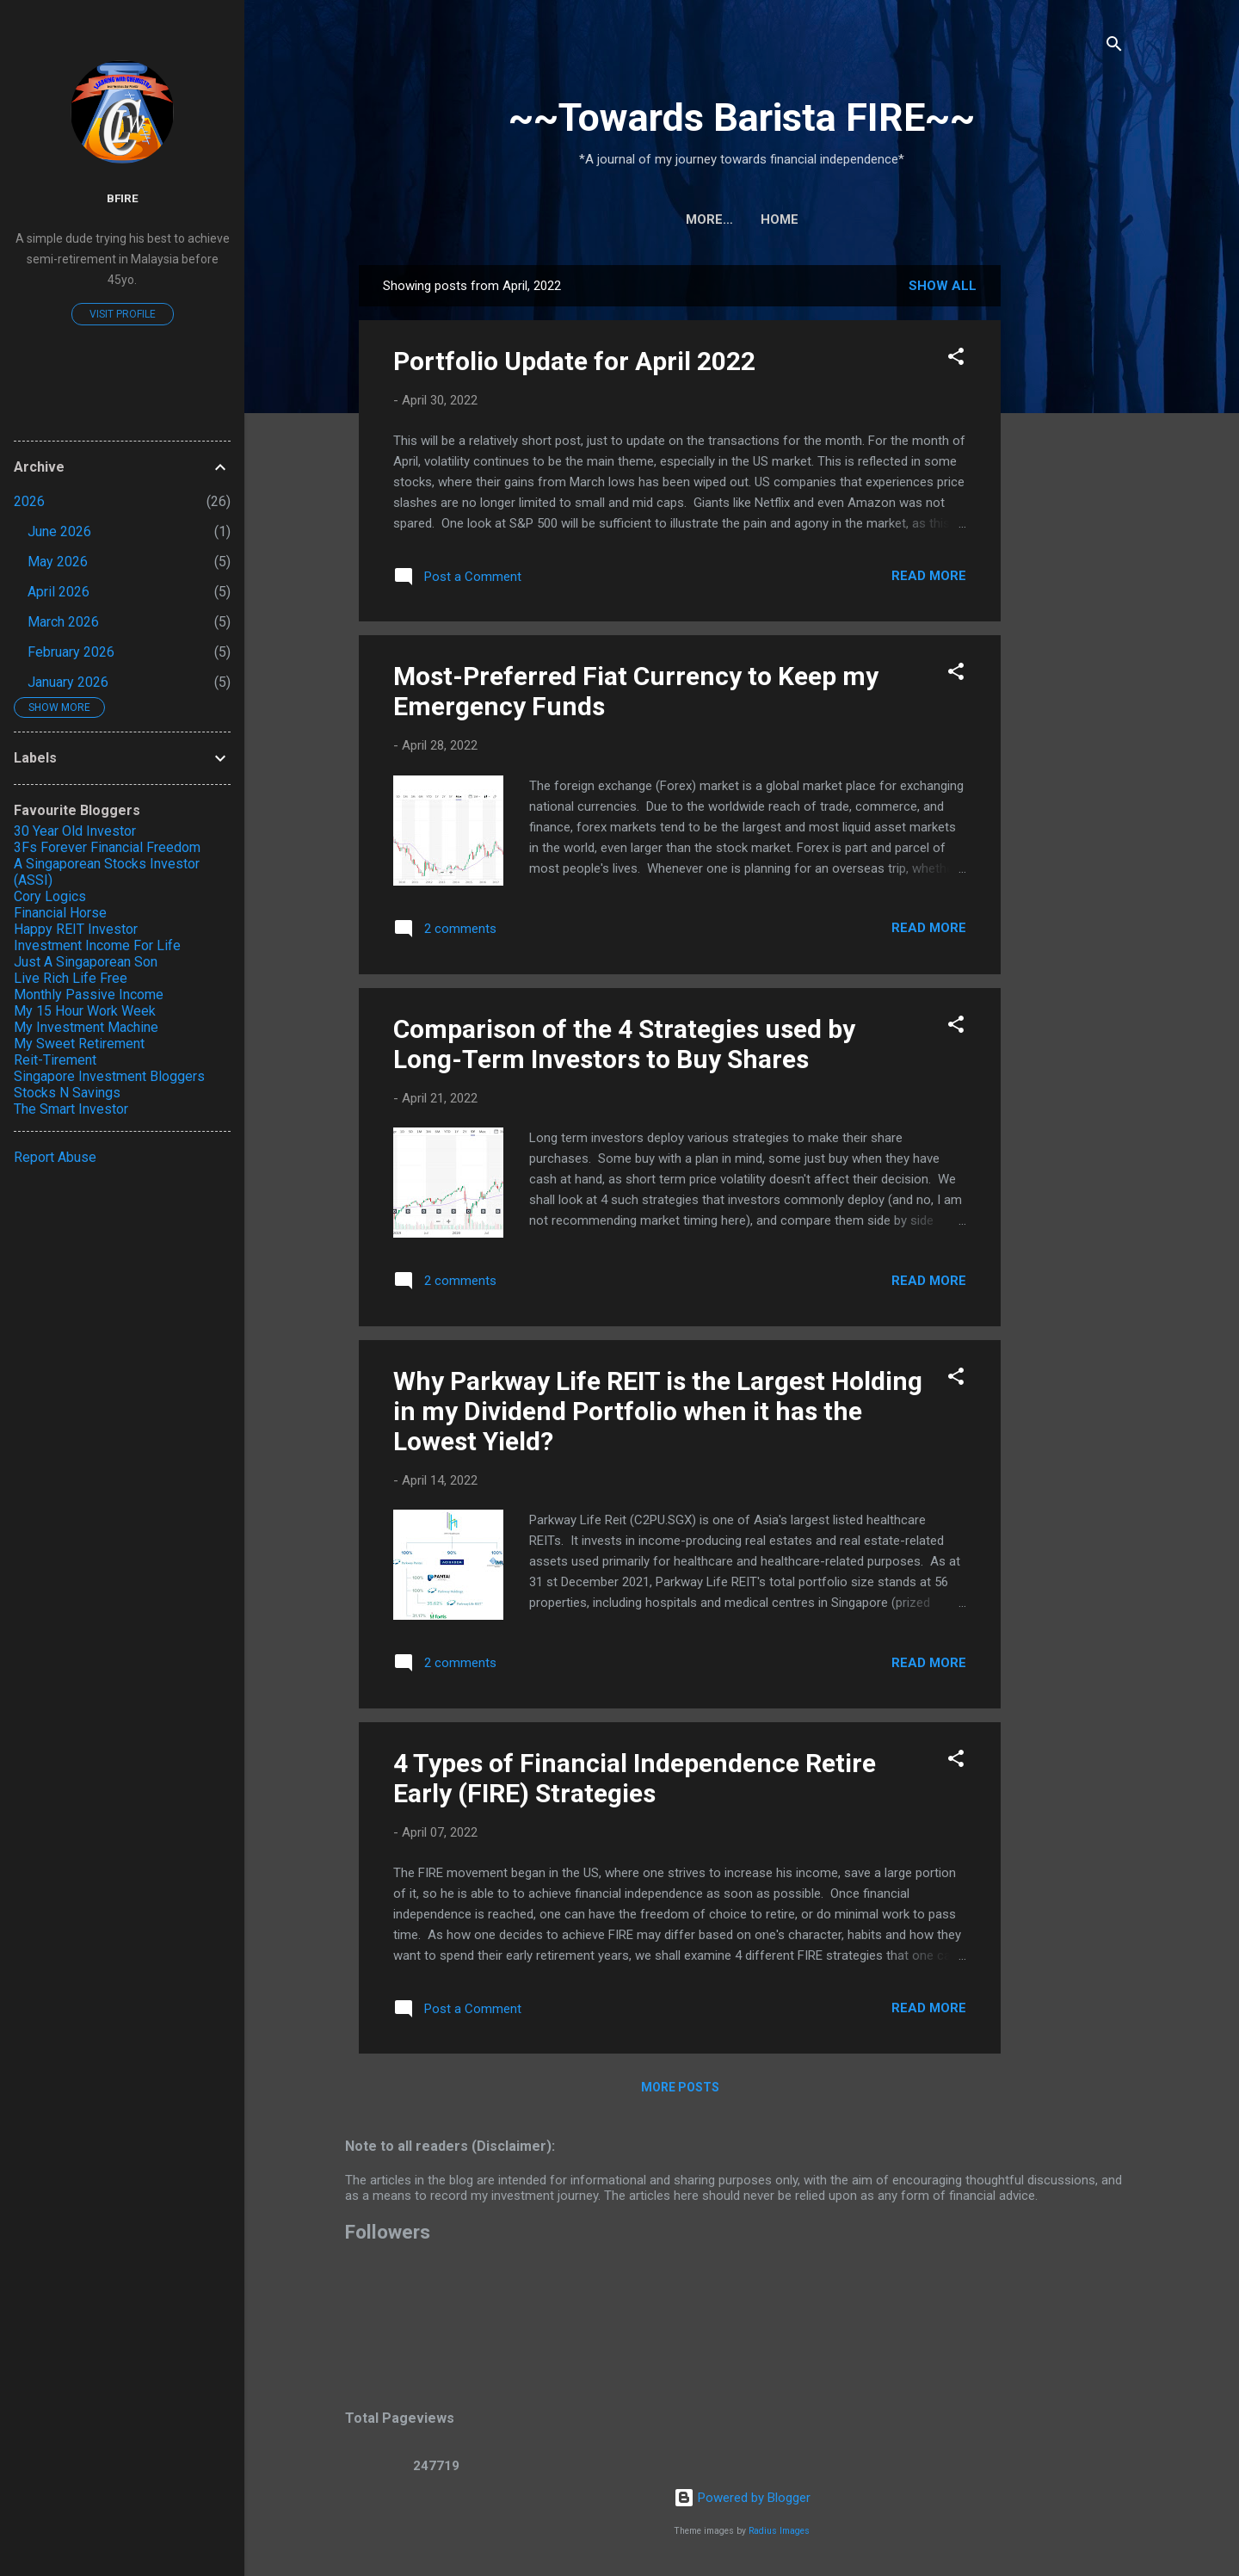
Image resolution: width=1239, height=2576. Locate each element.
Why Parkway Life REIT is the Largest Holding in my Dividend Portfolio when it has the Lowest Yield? (657, 1411)
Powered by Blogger (742, 2497)
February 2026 (71, 652)
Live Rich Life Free (70, 978)
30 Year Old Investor (75, 831)
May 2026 (58, 561)
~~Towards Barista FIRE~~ (742, 117)
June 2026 (59, 531)
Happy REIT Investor (76, 929)
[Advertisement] (1083, 523)
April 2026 (58, 592)
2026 (29, 501)
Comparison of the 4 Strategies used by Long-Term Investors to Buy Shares (624, 1044)
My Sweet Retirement (79, 1043)
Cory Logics (50, 896)
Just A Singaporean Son (85, 962)
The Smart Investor (71, 1109)
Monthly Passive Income (88, 994)
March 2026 (63, 622)
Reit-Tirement (55, 1060)
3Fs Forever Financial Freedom (107, 847)
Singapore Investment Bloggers (109, 1076)
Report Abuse (55, 1157)
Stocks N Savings (67, 1092)
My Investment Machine (86, 1027)
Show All (943, 285)
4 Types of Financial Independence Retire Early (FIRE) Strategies (634, 1778)
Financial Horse (60, 913)
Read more (928, 576)
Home (742, 219)
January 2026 (68, 682)
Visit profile (122, 314)
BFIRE (123, 198)
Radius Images (779, 2530)
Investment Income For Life (97, 945)
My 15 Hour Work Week (85, 1011)
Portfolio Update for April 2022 (574, 361)
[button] (956, 359)
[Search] (1114, 47)
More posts (680, 2087)
